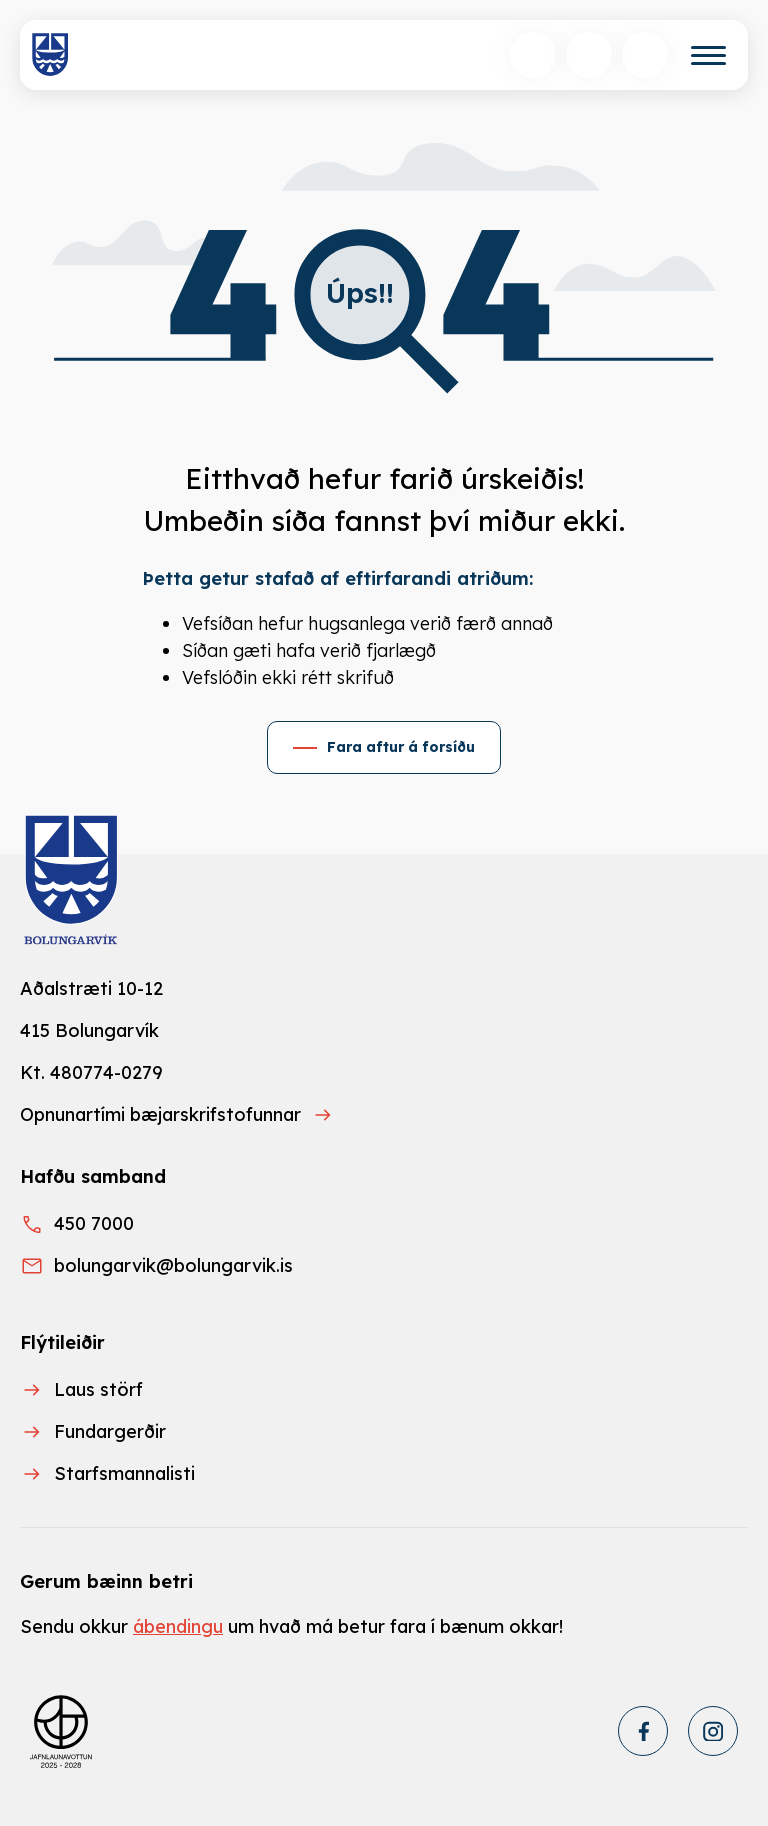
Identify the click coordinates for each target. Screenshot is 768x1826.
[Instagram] (713, 1731)
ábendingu (178, 1626)
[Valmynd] (708, 55)
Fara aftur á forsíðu (401, 747)
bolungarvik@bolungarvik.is (173, 1265)
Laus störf (98, 1389)
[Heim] (50, 55)
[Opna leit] (533, 55)
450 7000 (94, 1223)
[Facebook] (643, 1731)
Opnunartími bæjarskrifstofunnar (160, 1114)
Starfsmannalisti (124, 1473)
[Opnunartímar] (645, 55)
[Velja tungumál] (589, 55)
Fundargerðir (110, 1431)
